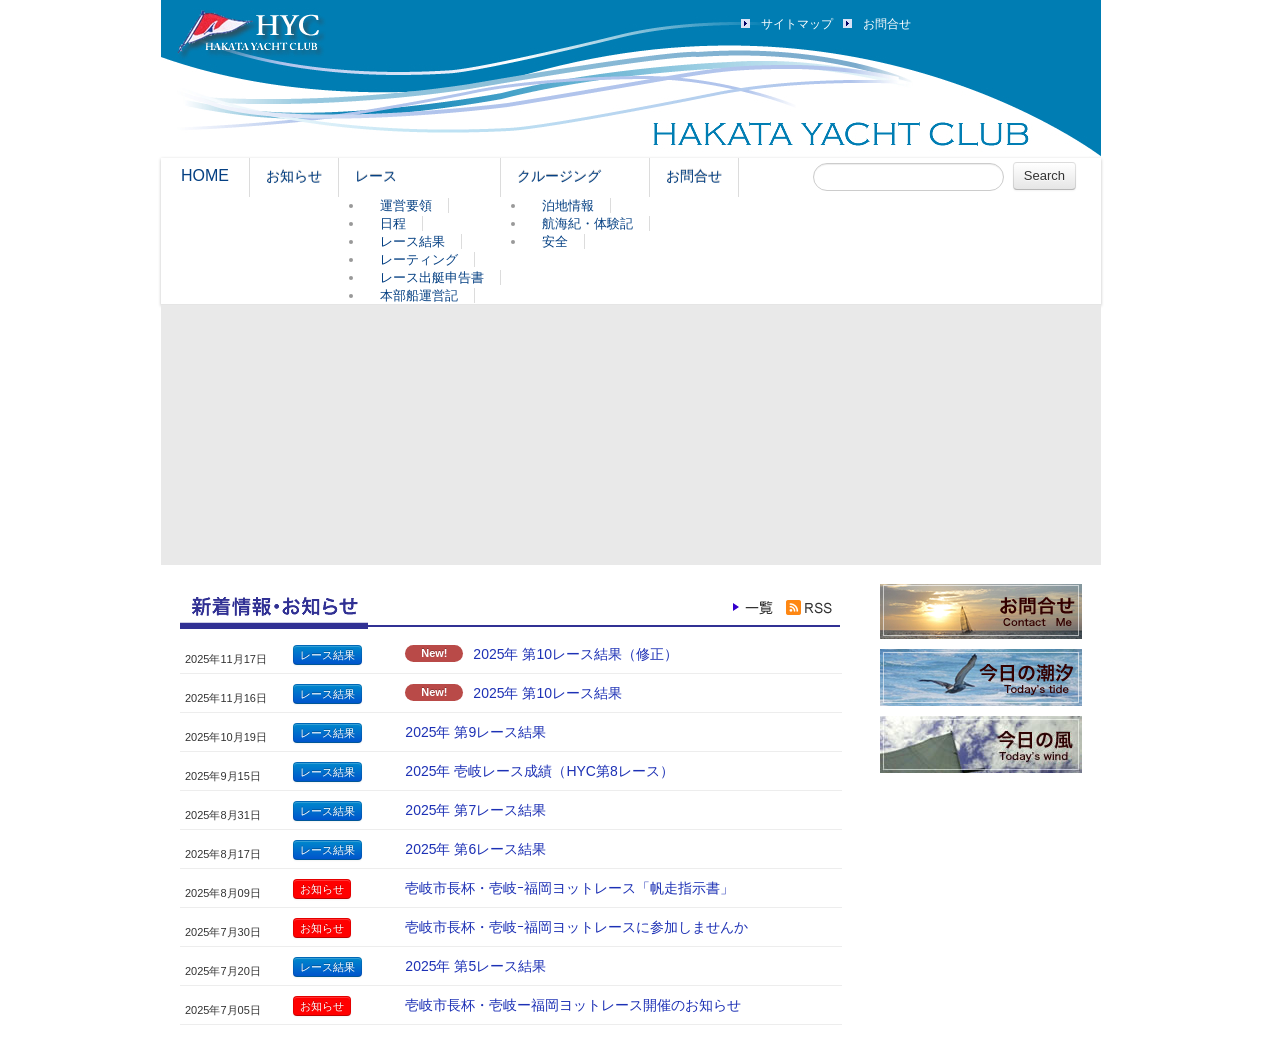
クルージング (559, 176)
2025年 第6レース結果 (475, 849)
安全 (555, 241)
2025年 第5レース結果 (475, 966)
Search (1044, 175)
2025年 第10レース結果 (547, 693)
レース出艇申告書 (432, 277)
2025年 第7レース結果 (475, 810)
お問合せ (887, 24)
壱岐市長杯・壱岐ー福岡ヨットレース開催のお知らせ (573, 1005)
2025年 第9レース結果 (475, 732)
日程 (393, 223)
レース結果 (412, 241)
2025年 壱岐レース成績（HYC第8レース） (539, 771)
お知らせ (294, 176)
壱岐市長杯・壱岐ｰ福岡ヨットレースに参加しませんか (576, 927)
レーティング (419, 259)
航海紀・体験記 (587, 223)
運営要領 (406, 205)
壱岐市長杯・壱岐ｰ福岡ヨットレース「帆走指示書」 (569, 888)
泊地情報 (568, 205)
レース (376, 176)
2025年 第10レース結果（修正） (575, 654)
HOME (205, 175)
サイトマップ (797, 24)
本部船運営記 (419, 295)
